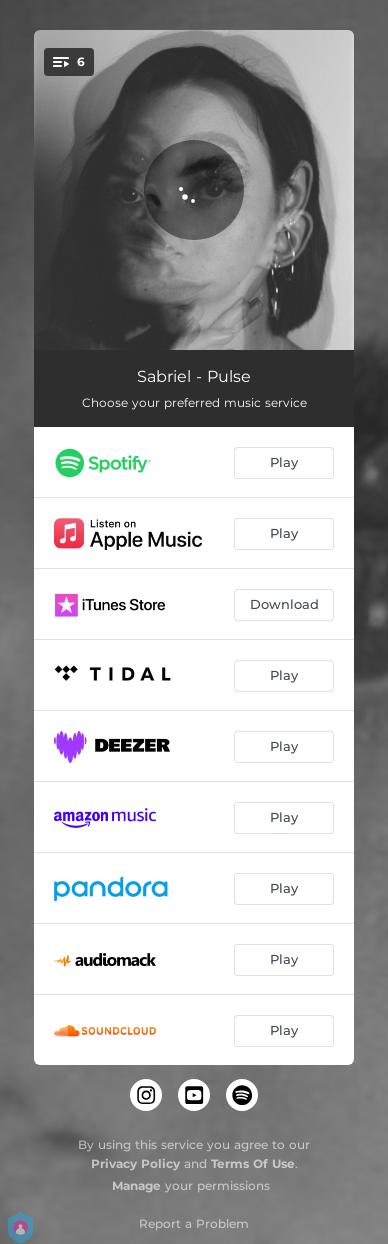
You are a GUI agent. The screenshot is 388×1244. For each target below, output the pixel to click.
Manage (136, 1185)
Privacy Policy (135, 1163)
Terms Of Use (253, 1163)
